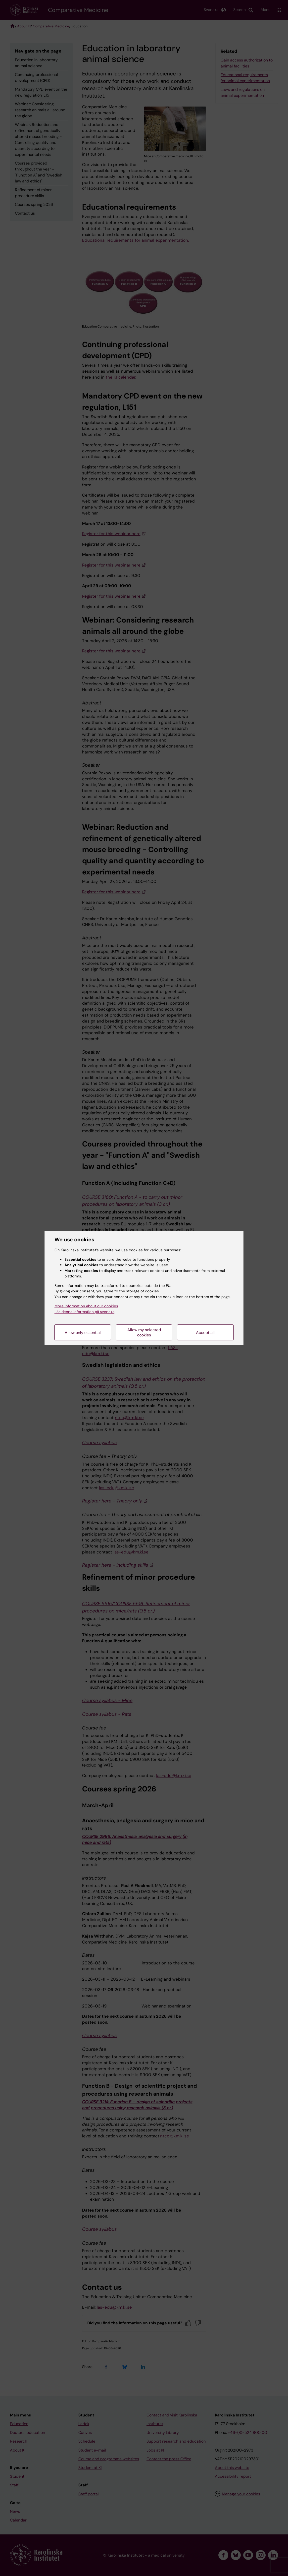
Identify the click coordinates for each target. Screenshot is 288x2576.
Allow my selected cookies (144, 1332)
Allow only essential (83, 1332)
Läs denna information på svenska (84, 1311)
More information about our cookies (86, 1306)
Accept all (205, 1332)
